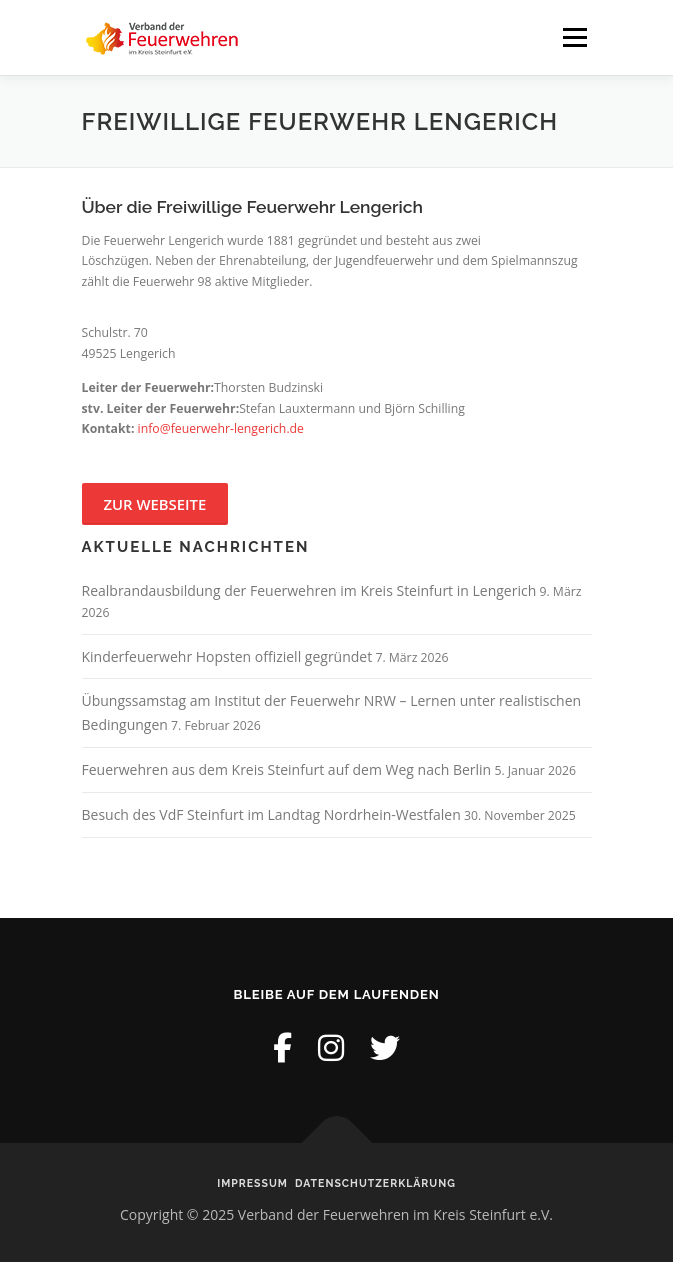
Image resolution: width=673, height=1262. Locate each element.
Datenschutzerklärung (375, 1183)
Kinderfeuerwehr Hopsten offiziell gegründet (227, 656)
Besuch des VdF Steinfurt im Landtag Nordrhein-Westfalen (271, 814)
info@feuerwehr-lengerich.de (221, 428)
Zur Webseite (155, 504)
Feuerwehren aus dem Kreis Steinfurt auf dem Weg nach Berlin (287, 769)
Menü (573, 37)
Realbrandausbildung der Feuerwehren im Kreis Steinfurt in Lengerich (309, 590)
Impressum (252, 1183)
